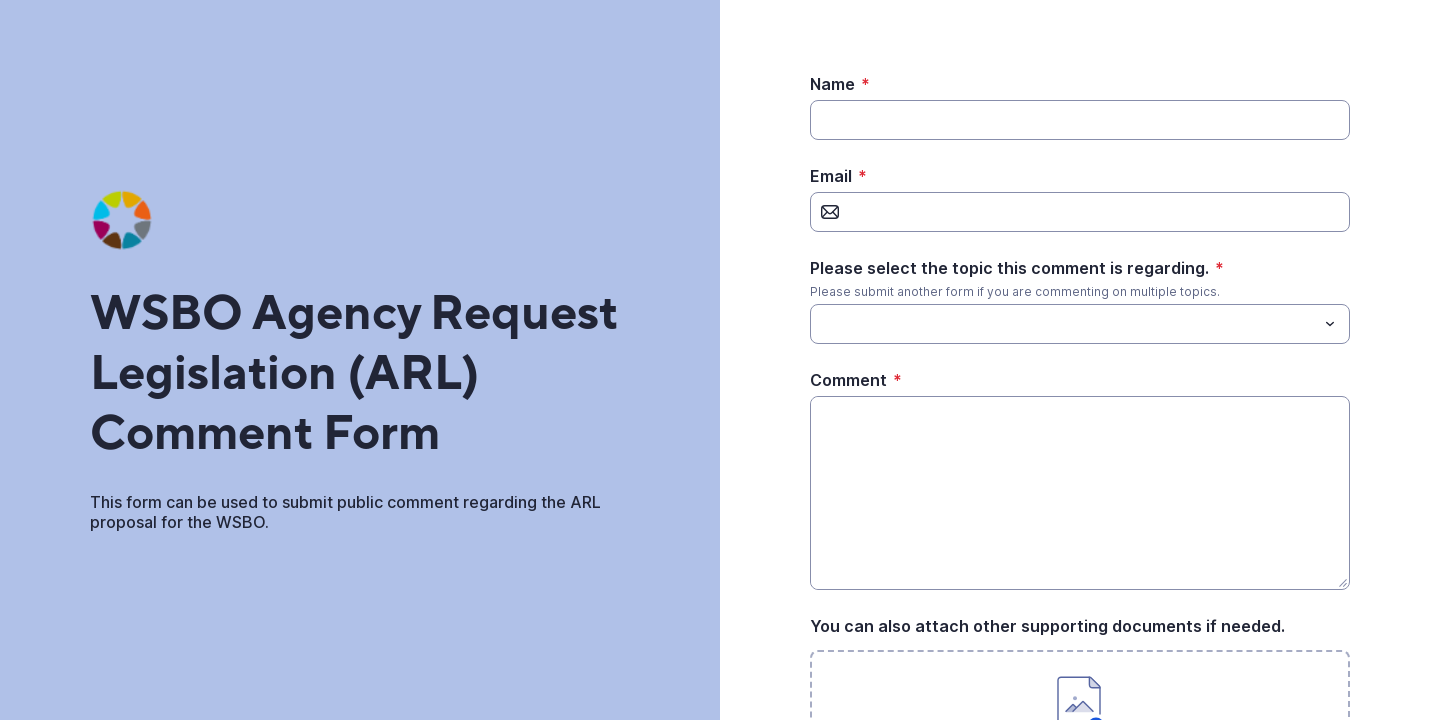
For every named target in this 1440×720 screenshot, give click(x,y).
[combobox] (1080, 324)
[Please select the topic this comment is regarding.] (1063, 324)
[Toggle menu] (1330, 324)
